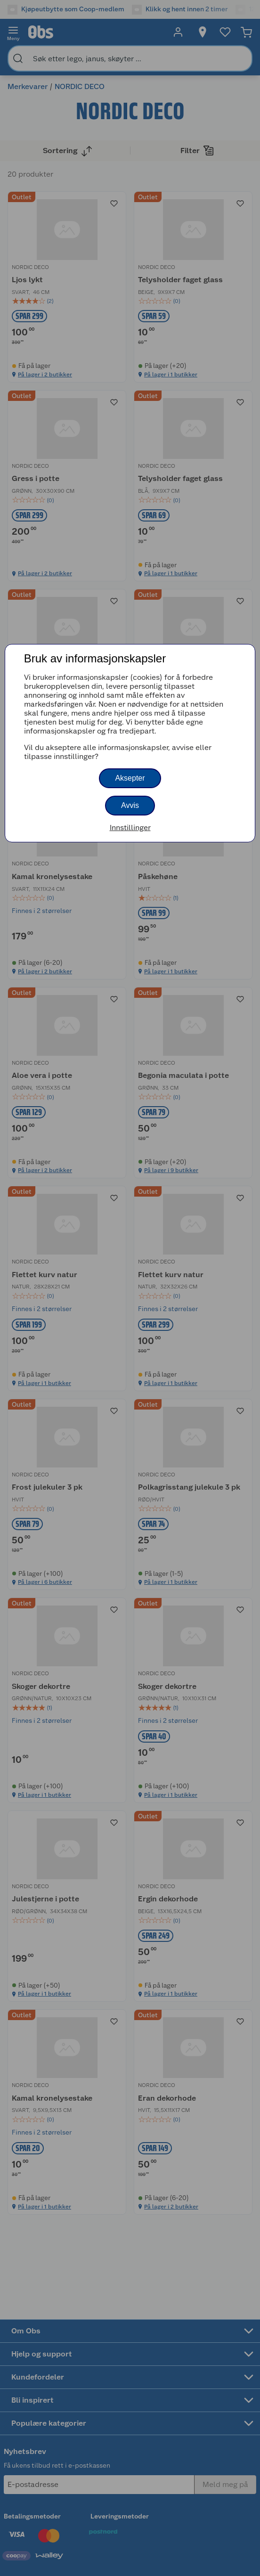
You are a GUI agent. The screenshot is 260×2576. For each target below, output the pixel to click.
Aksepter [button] (130, 778)
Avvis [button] (130, 805)
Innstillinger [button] (130, 827)
